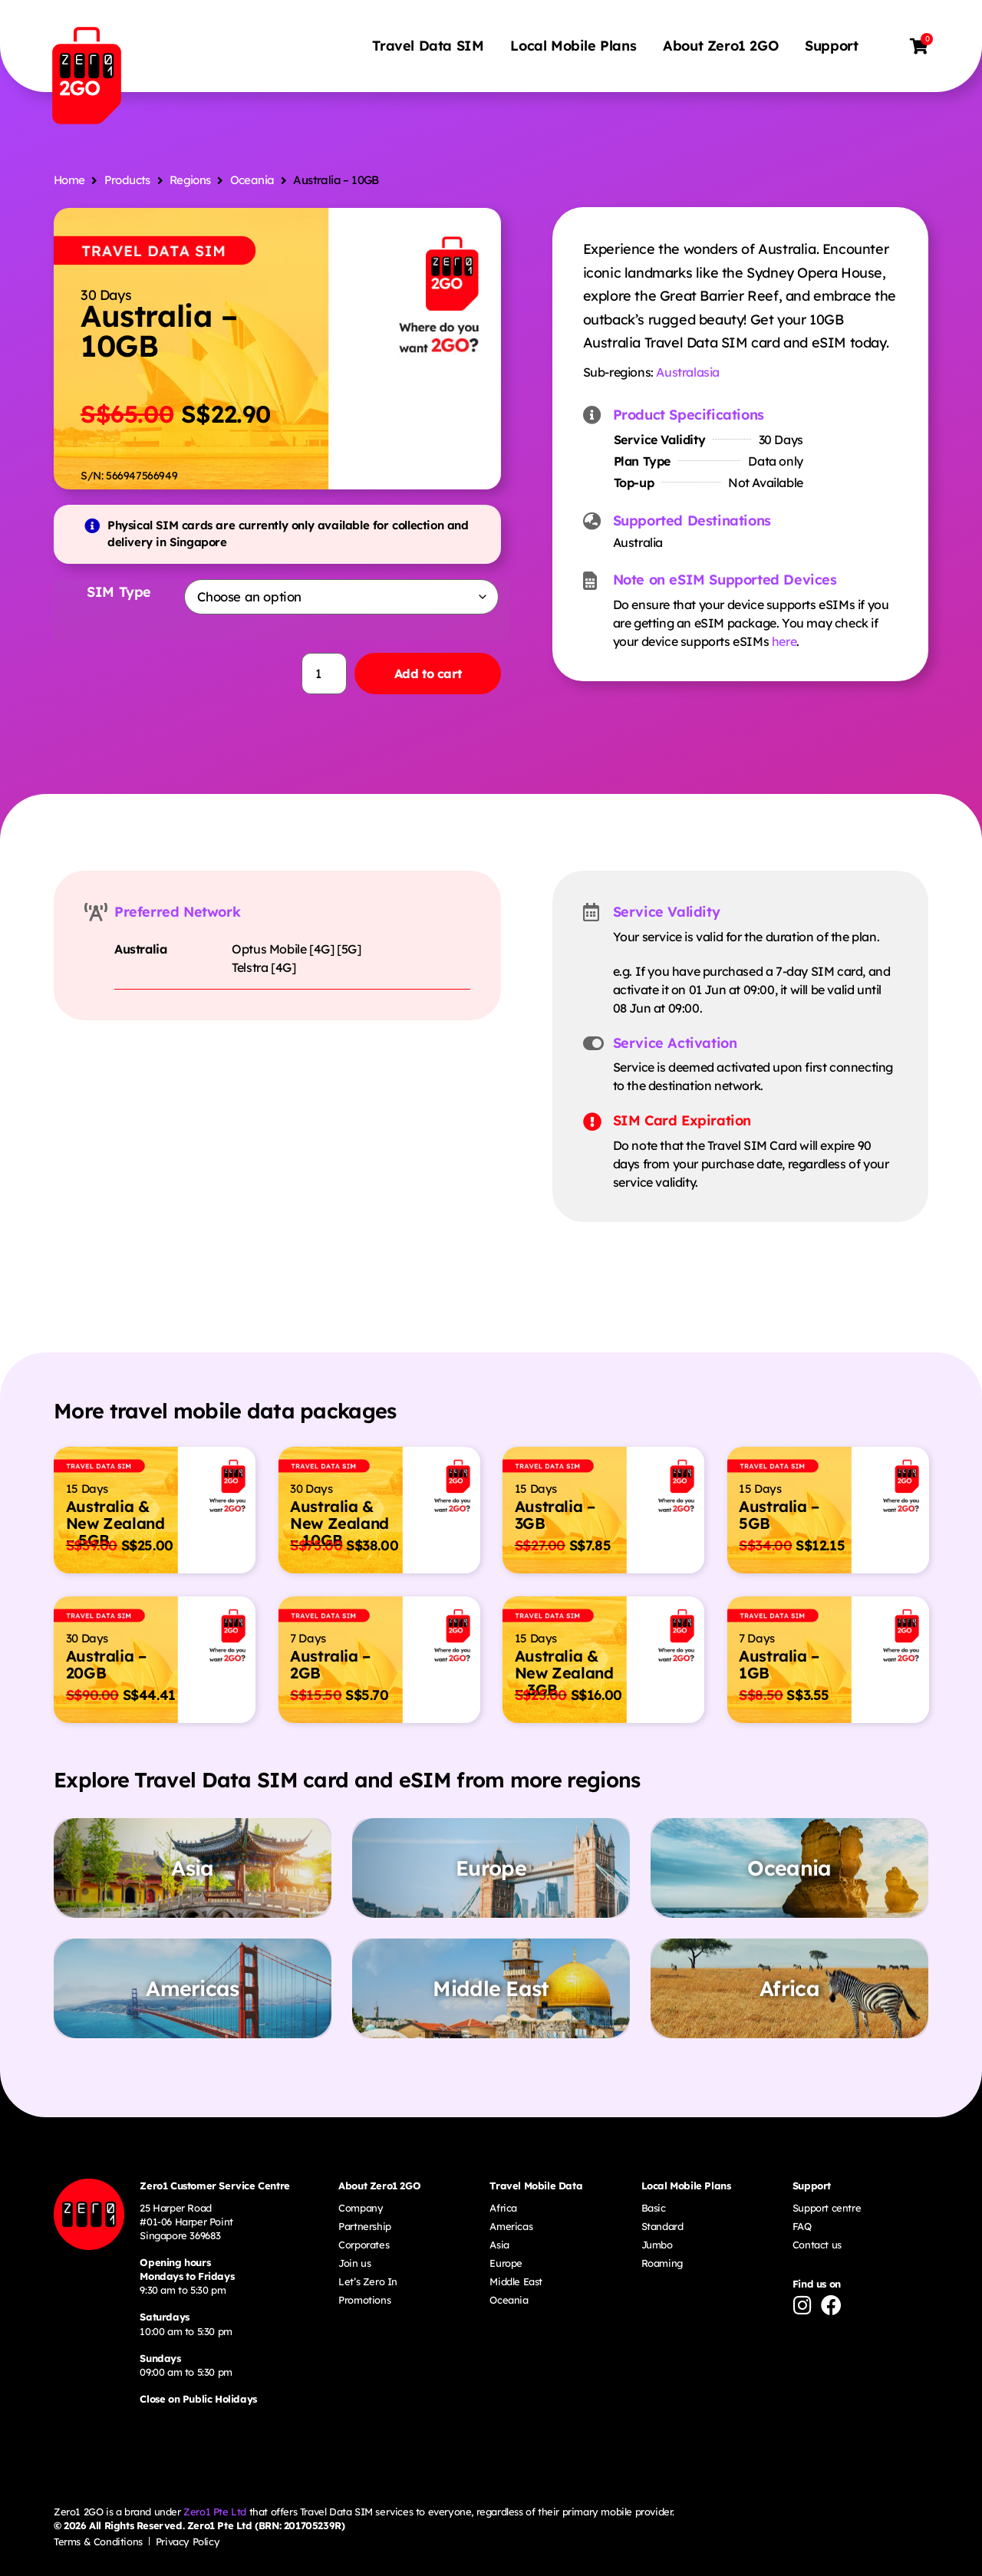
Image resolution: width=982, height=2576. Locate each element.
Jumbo (657, 2244)
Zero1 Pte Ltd (214, 2511)
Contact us (817, 2244)
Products (127, 180)
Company (360, 2207)
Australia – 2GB (330, 1664)
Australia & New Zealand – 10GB (339, 1523)
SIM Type (116, 592)
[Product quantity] (312, 674)
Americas (510, 2226)
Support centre (827, 2207)
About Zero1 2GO (723, 45)
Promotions (364, 2300)
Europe (505, 2263)
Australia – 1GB (779, 1664)
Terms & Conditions (98, 2541)
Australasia (688, 372)
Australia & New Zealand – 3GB (564, 1672)
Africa (503, 2207)
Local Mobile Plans (576, 45)
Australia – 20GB (106, 1664)
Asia (499, 2244)
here (784, 641)
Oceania (252, 180)
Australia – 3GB (555, 1515)
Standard (662, 2226)
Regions (190, 180)
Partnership (364, 2226)
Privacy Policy (187, 2541)
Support (834, 45)
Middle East (515, 2281)
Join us (354, 2263)
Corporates (363, 2244)
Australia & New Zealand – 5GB (115, 1523)
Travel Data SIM (430, 45)
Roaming (662, 2263)
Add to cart (423, 674)
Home (69, 180)
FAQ (802, 2226)
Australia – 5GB (779, 1515)
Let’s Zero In (367, 2281)
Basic (653, 2207)
